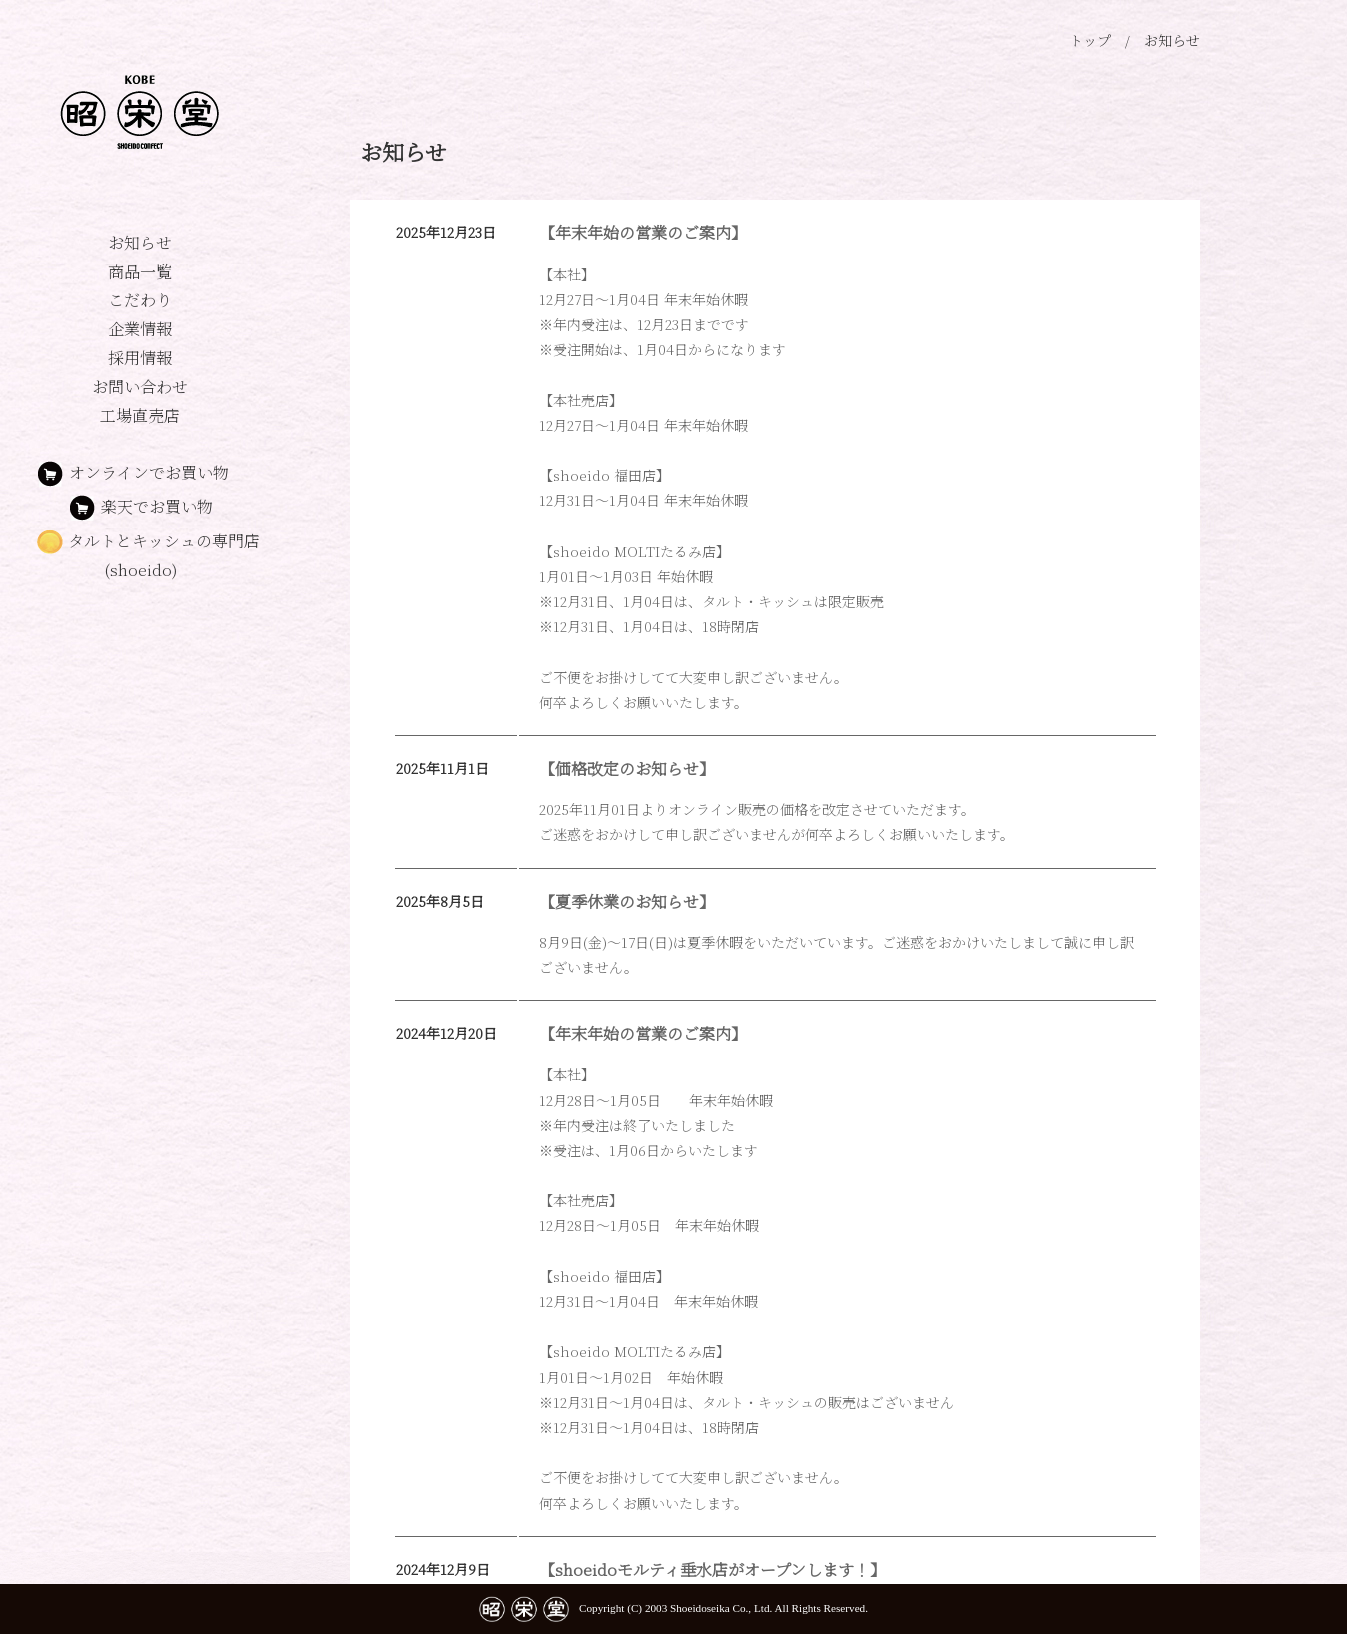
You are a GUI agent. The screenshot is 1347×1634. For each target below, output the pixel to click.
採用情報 (140, 357)
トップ (1090, 40)
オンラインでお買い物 (132, 472)
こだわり (140, 299)
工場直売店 (140, 415)
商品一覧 (140, 271)
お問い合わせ (140, 386)
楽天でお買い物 (172, 506)
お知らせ (140, 242)
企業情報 (140, 328)
